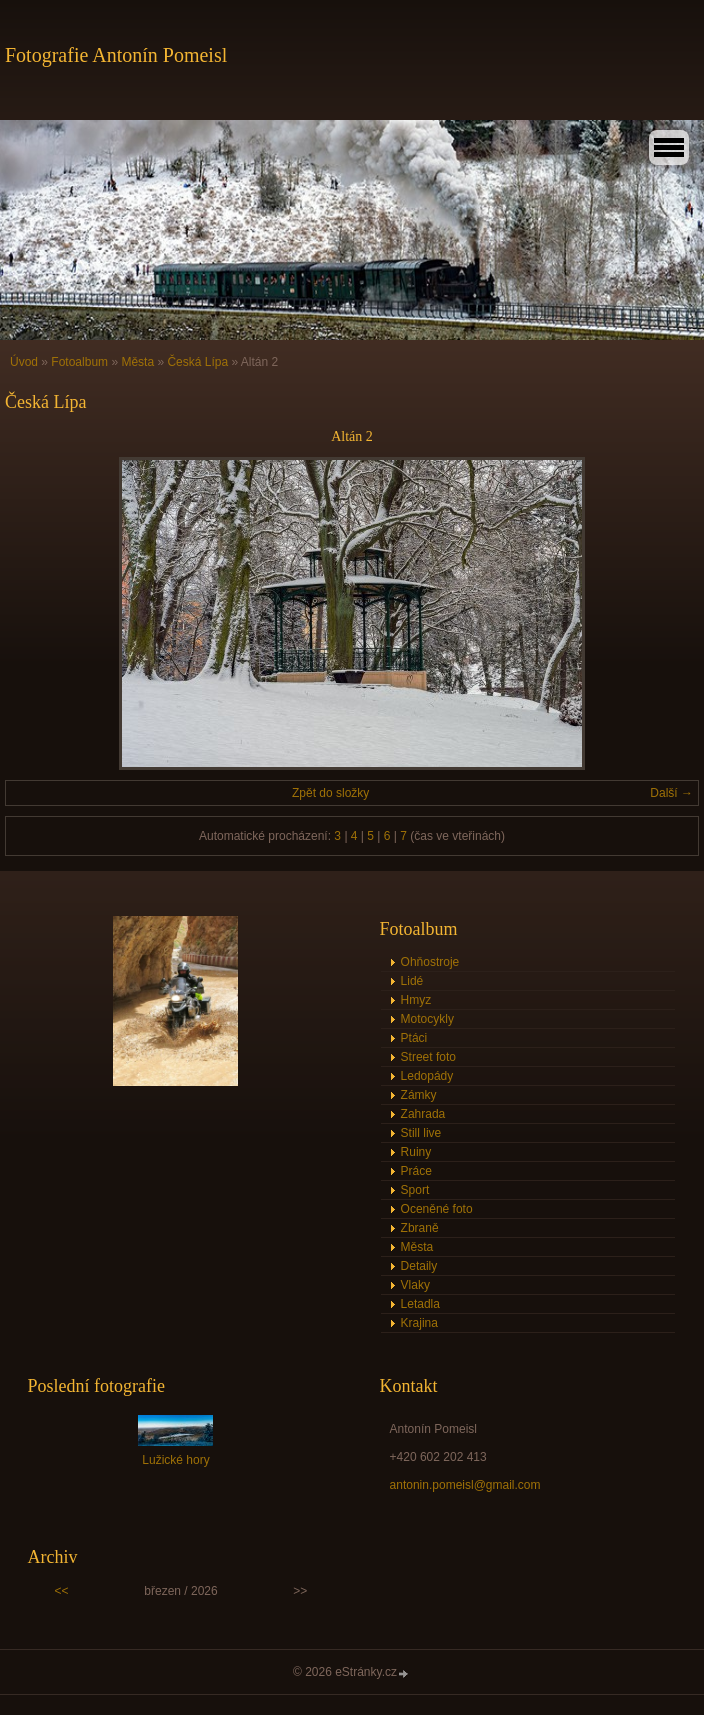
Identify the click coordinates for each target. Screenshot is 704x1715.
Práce (416, 1171)
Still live (421, 1133)
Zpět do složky (330, 793)
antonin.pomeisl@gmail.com (465, 1485)
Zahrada (423, 1114)
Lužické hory (175, 1460)
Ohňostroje (430, 962)
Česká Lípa (197, 362)
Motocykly (427, 1019)
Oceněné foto (437, 1209)
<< (62, 1591)
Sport (415, 1190)
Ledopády (427, 1076)
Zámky (419, 1095)
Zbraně (420, 1228)
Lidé (412, 981)
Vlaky (415, 1285)
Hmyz (416, 1000)
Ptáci (414, 1038)
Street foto (428, 1057)
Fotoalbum (79, 362)
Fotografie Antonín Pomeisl (116, 55)
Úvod (24, 362)
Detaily (419, 1266)
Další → (671, 793)
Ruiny (416, 1152)
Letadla (420, 1304)
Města (137, 362)
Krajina (419, 1323)
